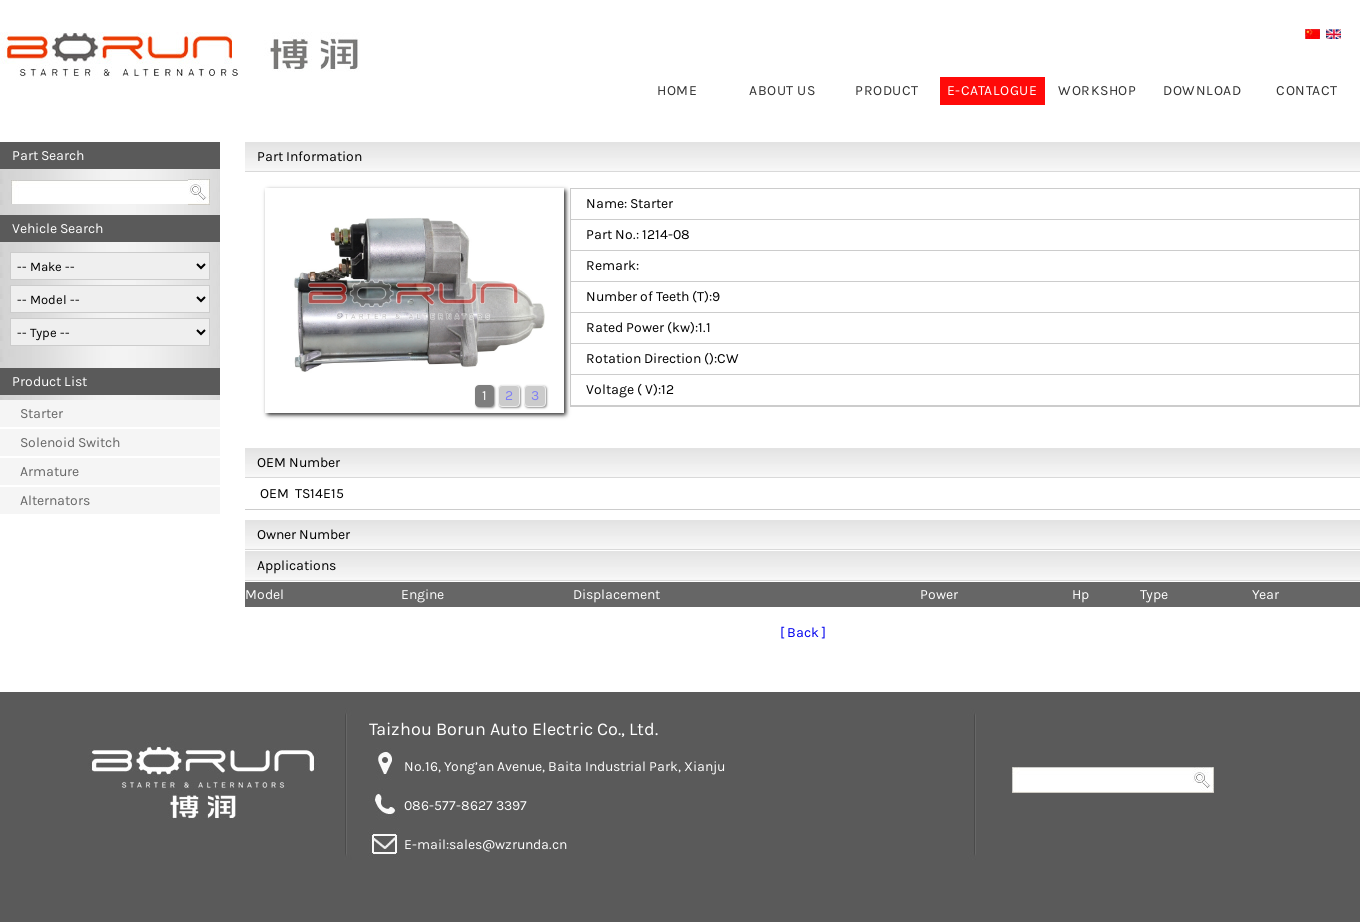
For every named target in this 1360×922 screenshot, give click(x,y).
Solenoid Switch (70, 442)
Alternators (55, 500)
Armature (49, 471)
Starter (41, 413)
